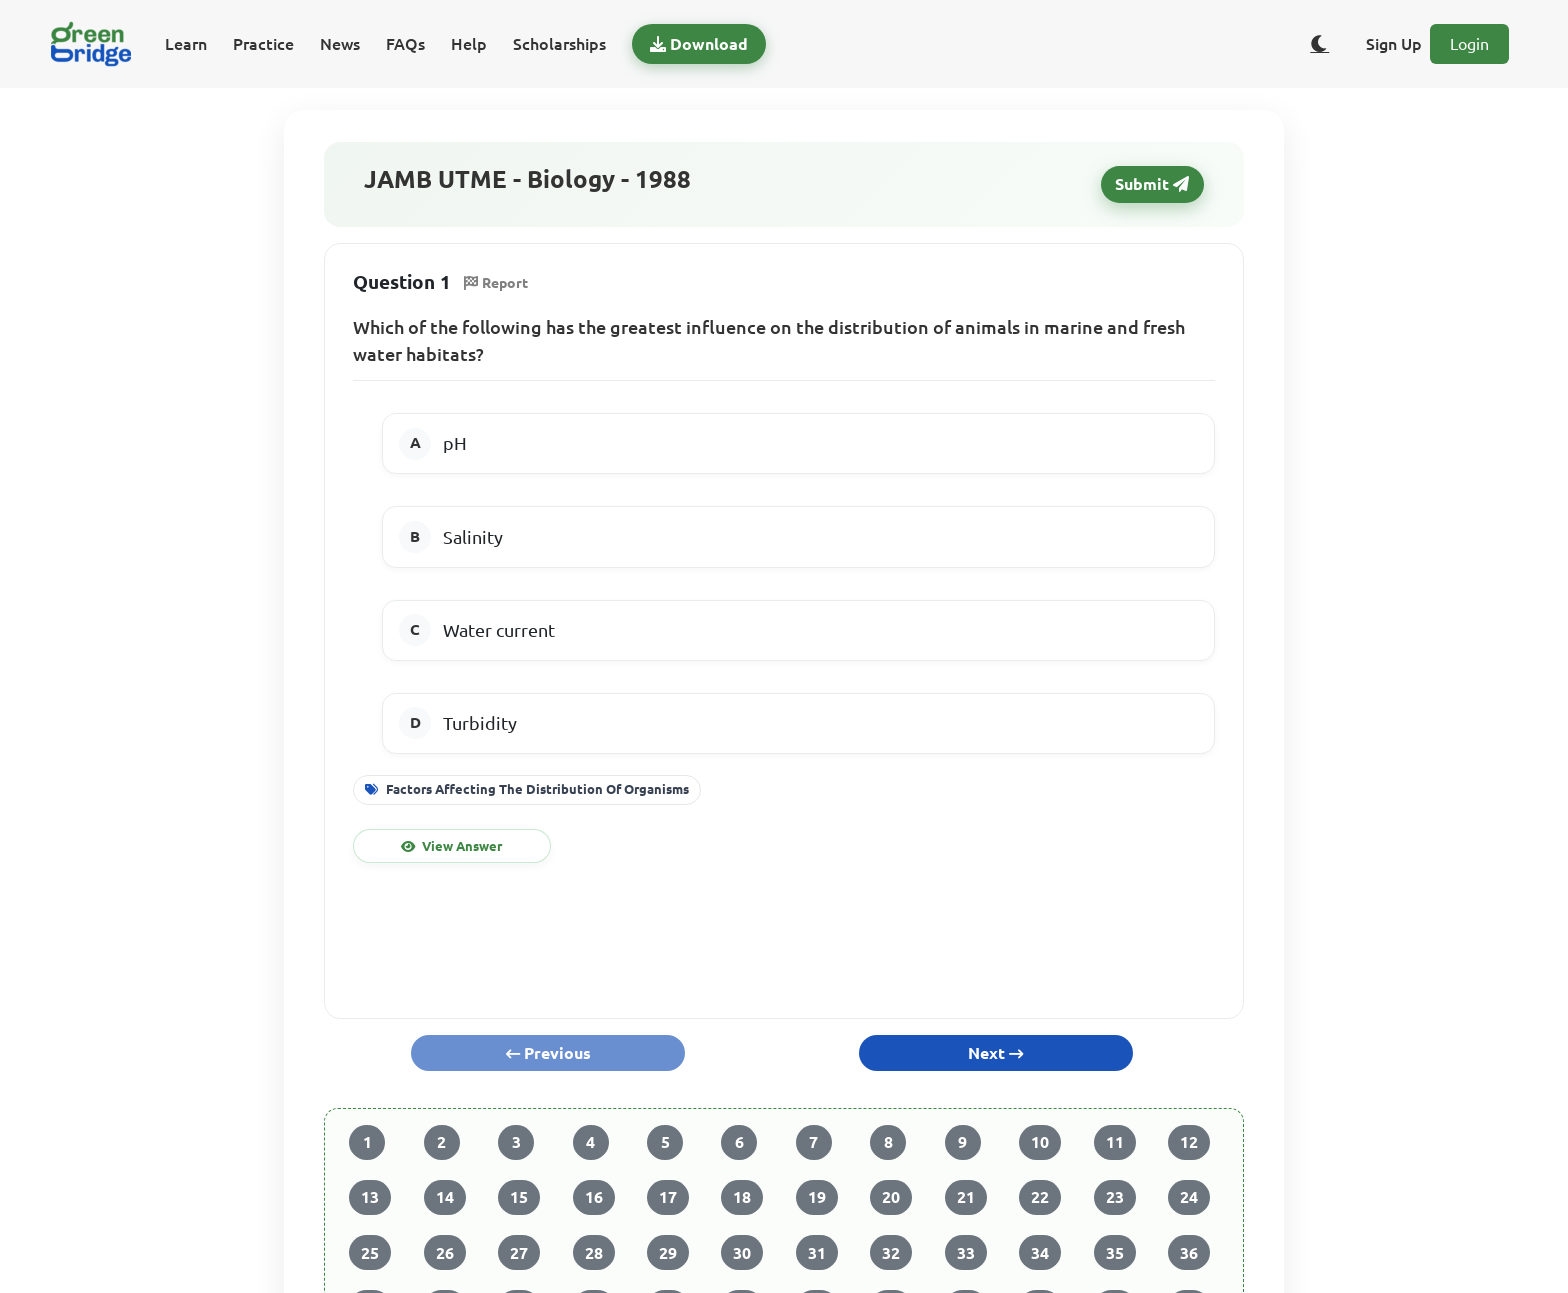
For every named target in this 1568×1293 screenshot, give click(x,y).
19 (817, 1197)
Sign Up (1394, 44)
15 (519, 1197)
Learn (186, 44)
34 (1040, 1253)
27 (519, 1253)
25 (370, 1253)
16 (594, 1197)
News (340, 44)
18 (742, 1197)
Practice (263, 44)
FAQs (405, 44)
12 (1189, 1142)
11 (1115, 1142)
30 (742, 1253)
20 (891, 1197)
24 (1189, 1197)
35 (1115, 1253)
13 (370, 1197)
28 (594, 1253)
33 (966, 1253)
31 (817, 1253)
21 (966, 1197)
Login (1469, 44)
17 (668, 1197)
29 (668, 1253)
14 (445, 1197)
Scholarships (559, 44)
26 (445, 1253)
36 (1189, 1253)
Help (469, 44)
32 (891, 1253)
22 (1040, 1197)
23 (1115, 1197)
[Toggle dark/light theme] (1320, 44)
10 (1040, 1142)
